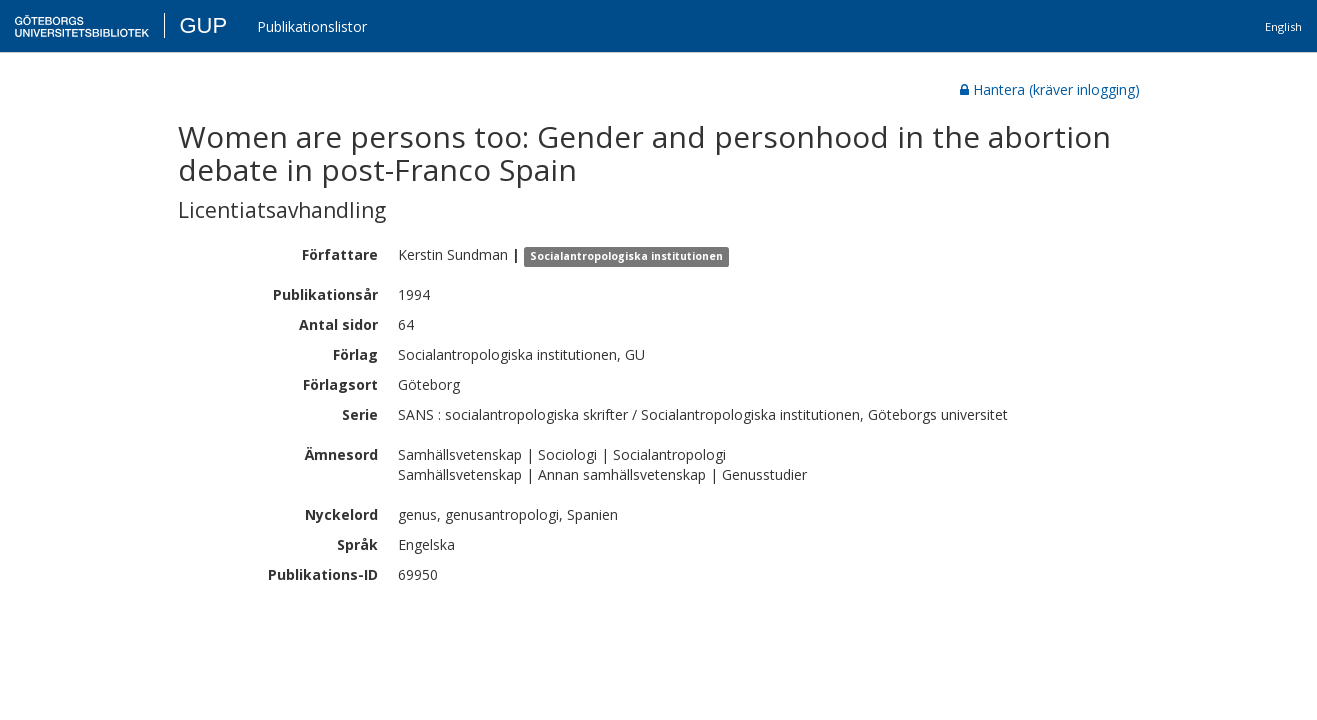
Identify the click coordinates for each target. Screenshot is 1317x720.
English (1283, 26)
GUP (203, 25)
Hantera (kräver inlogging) (1050, 89)
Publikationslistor (312, 26)
